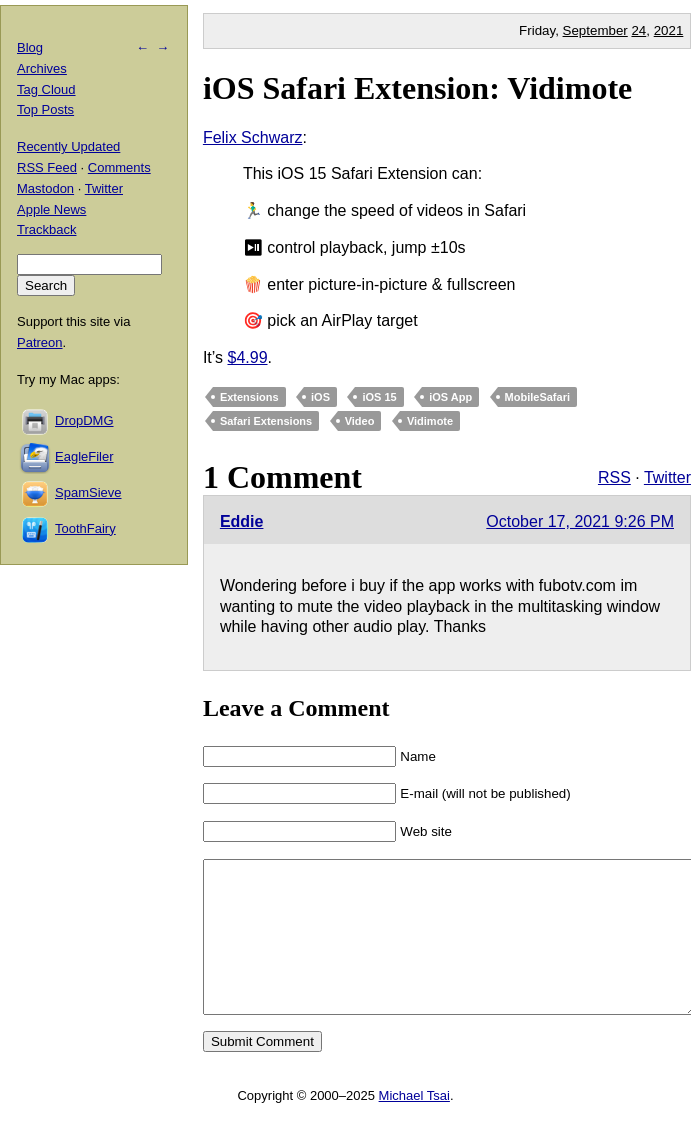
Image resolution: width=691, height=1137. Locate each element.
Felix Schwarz (253, 137)
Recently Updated (68, 146)
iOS (320, 397)
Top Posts (45, 109)
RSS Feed (47, 167)
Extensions (249, 397)
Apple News (51, 209)
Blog (30, 47)
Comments (119, 167)
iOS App (450, 397)
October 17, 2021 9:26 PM (580, 521)
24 (638, 30)
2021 (669, 30)
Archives (42, 68)
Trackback (46, 229)
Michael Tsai (414, 1125)
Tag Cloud (46, 89)
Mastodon (45, 188)
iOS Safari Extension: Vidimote (417, 88)
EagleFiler (84, 456)
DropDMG (84, 420)
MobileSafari (537, 397)
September (595, 30)
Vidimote (430, 421)
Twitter (667, 477)
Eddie (242, 521)
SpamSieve (88, 492)
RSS (614, 477)
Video (360, 421)
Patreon (40, 342)
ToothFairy (85, 528)
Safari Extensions (266, 421)
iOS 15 (379, 397)
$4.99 (247, 357)
